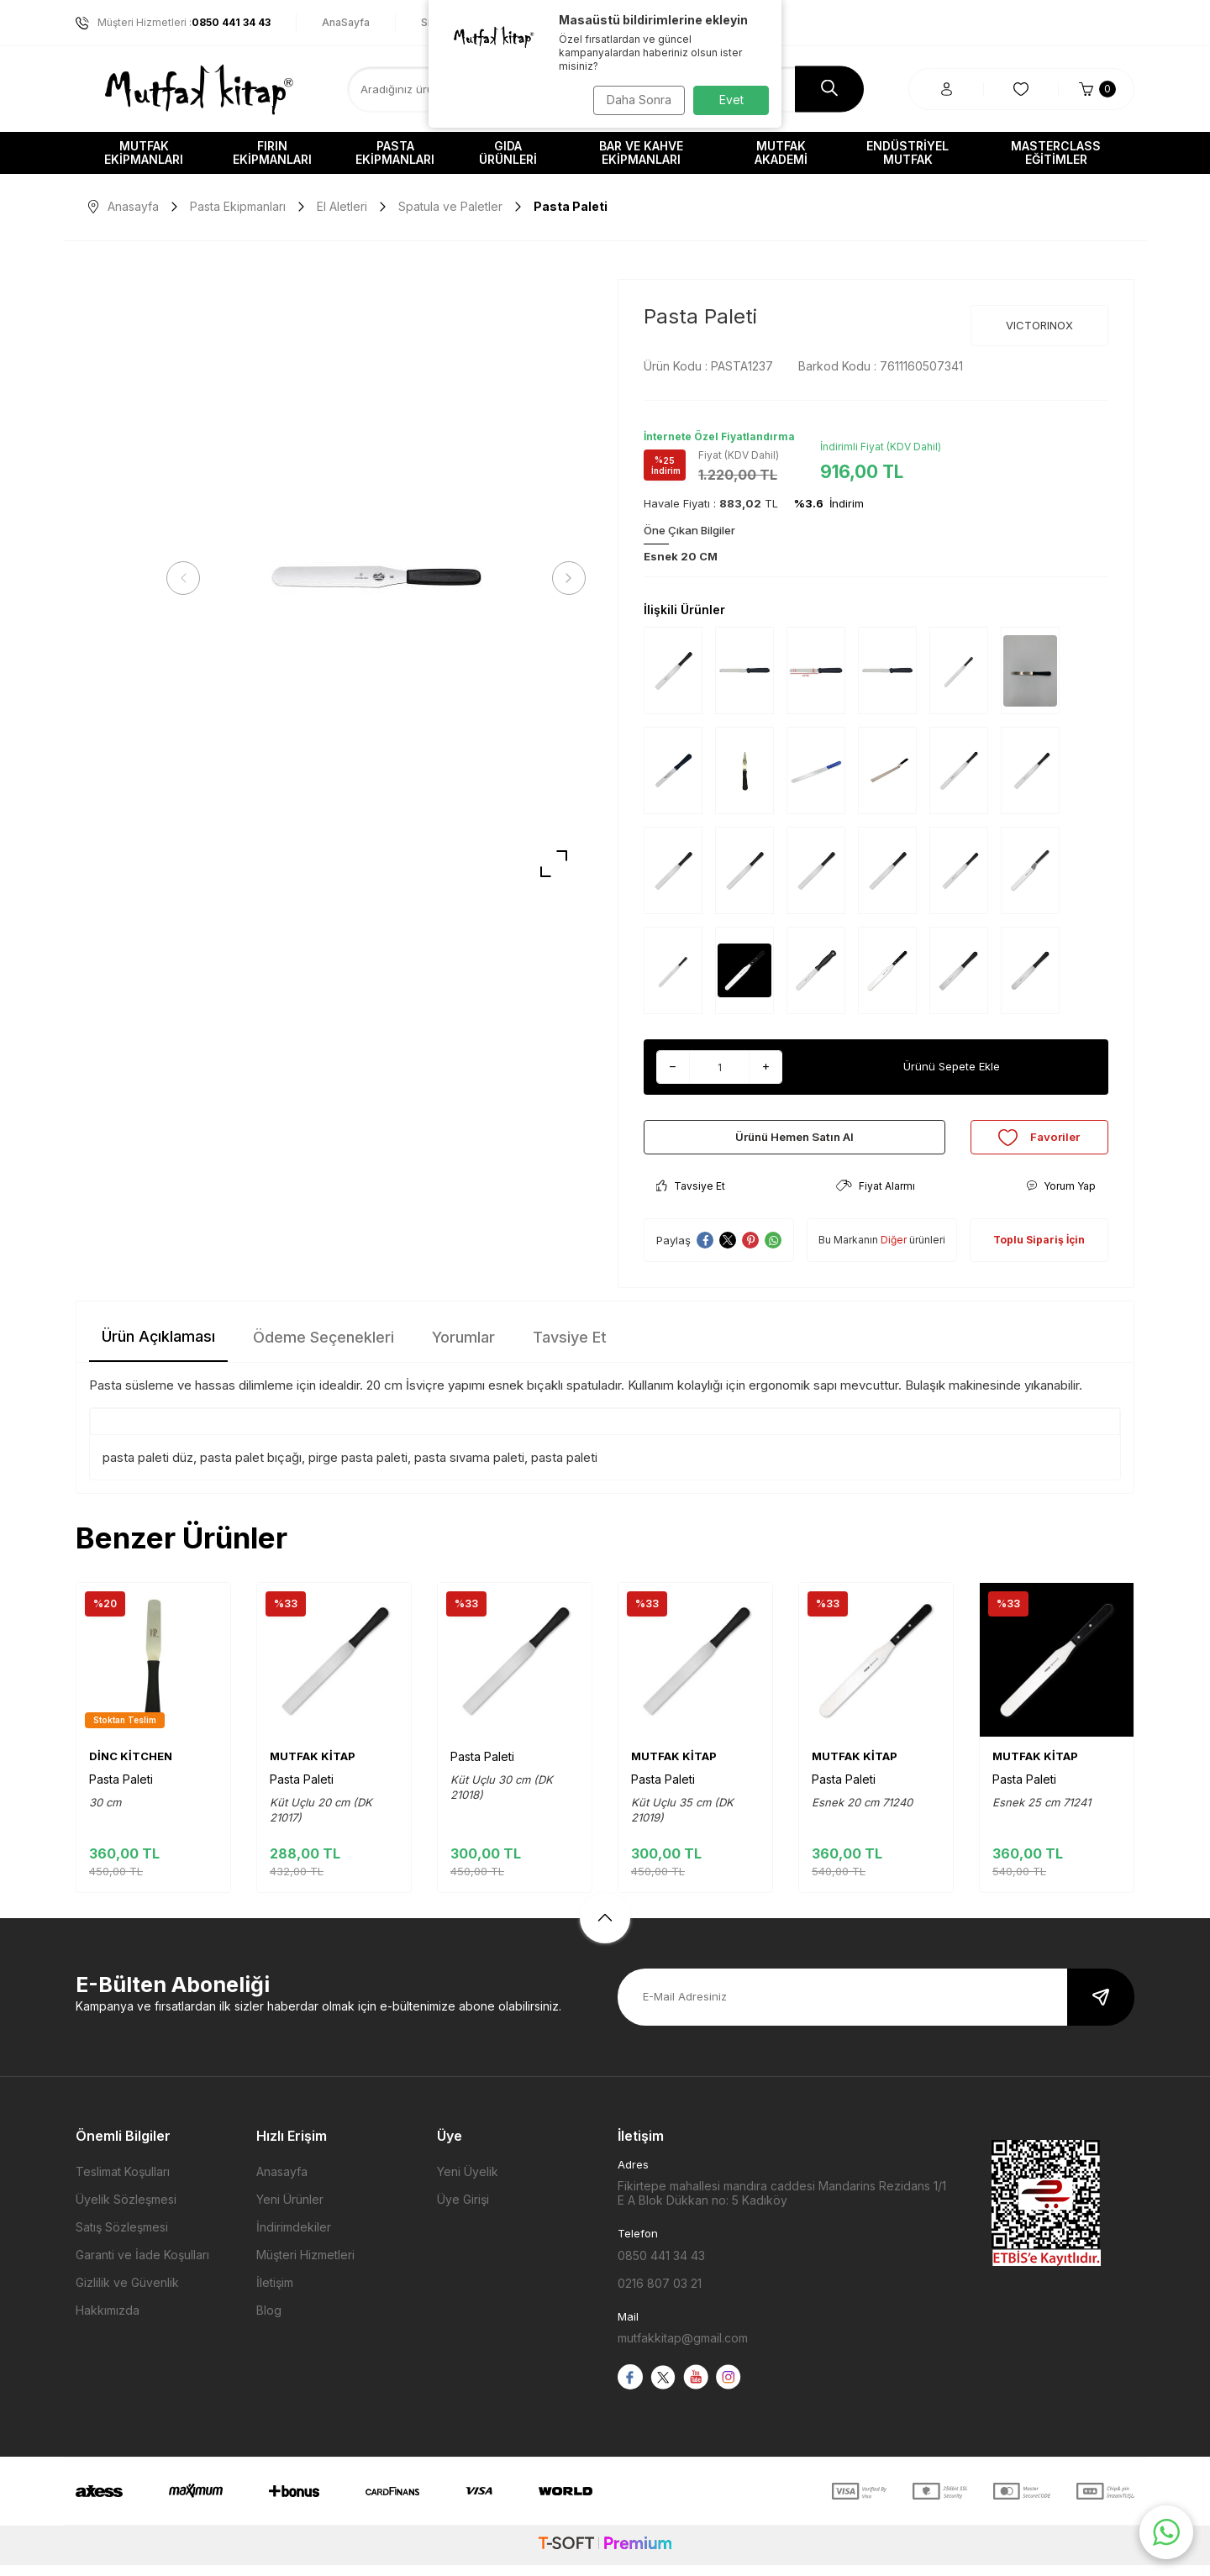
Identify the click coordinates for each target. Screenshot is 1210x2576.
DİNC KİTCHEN (130, 1767)
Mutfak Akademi (781, 152)
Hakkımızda (107, 2322)
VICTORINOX (1039, 325)
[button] (189, 578)
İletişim (274, 2294)
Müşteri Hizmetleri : (173, 22)
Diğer (894, 1251)
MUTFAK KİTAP (312, 1767)
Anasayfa (123, 206)
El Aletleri (342, 206)
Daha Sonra (634, 99)
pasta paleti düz (148, 1468)
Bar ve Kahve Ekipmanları (641, 152)
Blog (268, 2322)
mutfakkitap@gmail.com (683, 2349)
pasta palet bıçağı (251, 1468)
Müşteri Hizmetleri (305, 2266)
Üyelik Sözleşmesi (126, 2211)
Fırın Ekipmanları (272, 152)
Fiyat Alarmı (875, 1197)
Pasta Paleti (121, 1791)
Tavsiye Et (690, 1197)
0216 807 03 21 (660, 2295)
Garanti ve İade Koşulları (142, 2266)
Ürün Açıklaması (158, 1348)
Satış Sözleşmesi (122, 2239)
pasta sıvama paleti (469, 1468)
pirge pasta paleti (358, 1468)
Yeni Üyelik (467, 2183)
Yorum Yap (1061, 1197)
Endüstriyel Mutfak (907, 152)
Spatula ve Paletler (450, 206)
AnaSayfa (346, 22)
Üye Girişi (463, 2211)
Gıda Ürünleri (508, 152)
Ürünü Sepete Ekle (951, 1067)
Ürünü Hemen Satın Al (794, 1142)
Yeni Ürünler (290, 2211)
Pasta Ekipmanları (394, 152)
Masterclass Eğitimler (1056, 152)
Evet (731, 99)
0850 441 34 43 (661, 2267)
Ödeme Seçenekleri (323, 1349)
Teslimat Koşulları (123, 2183)
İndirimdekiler (293, 2239)
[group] (376, 578)
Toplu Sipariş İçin (1039, 1251)
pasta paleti (564, 1468)
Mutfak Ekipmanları (143, 152)
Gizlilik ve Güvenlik (127, 2294)
